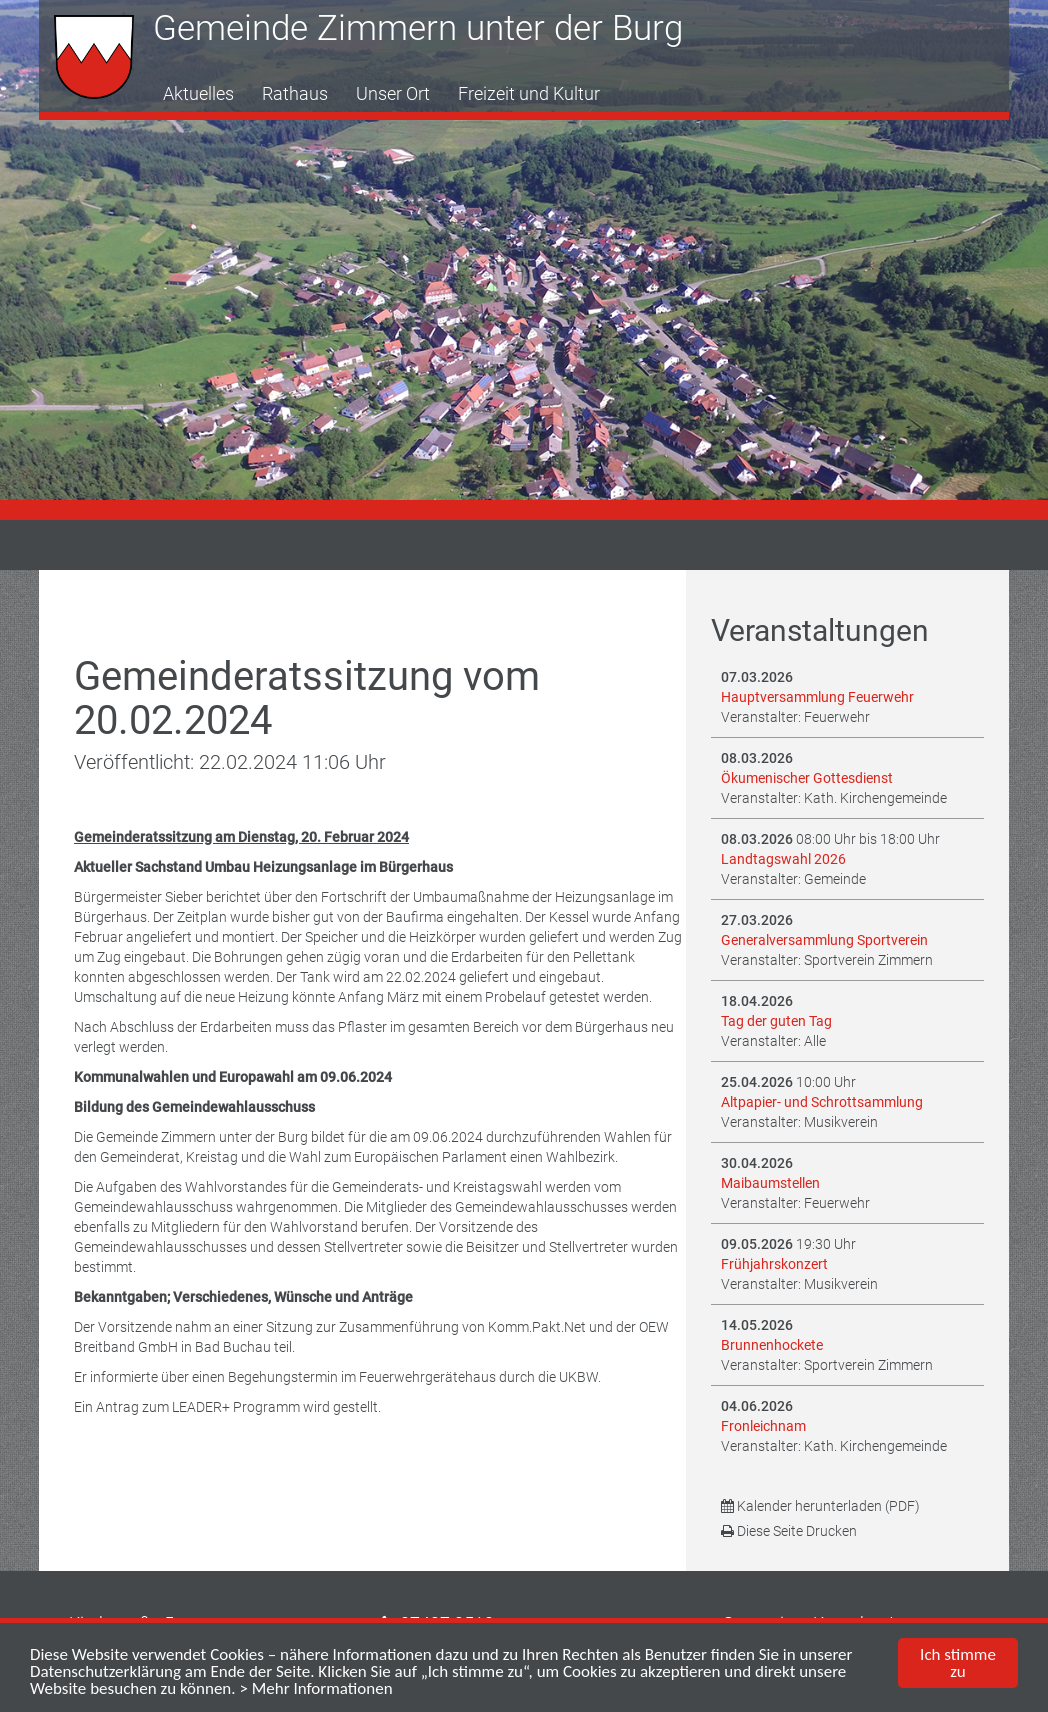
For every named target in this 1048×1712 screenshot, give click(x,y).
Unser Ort (393, 93)
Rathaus (295, 93)
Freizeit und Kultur (529, 93)
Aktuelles (198, 93)
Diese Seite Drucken (789, 1531)
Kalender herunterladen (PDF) (820, 1506)
